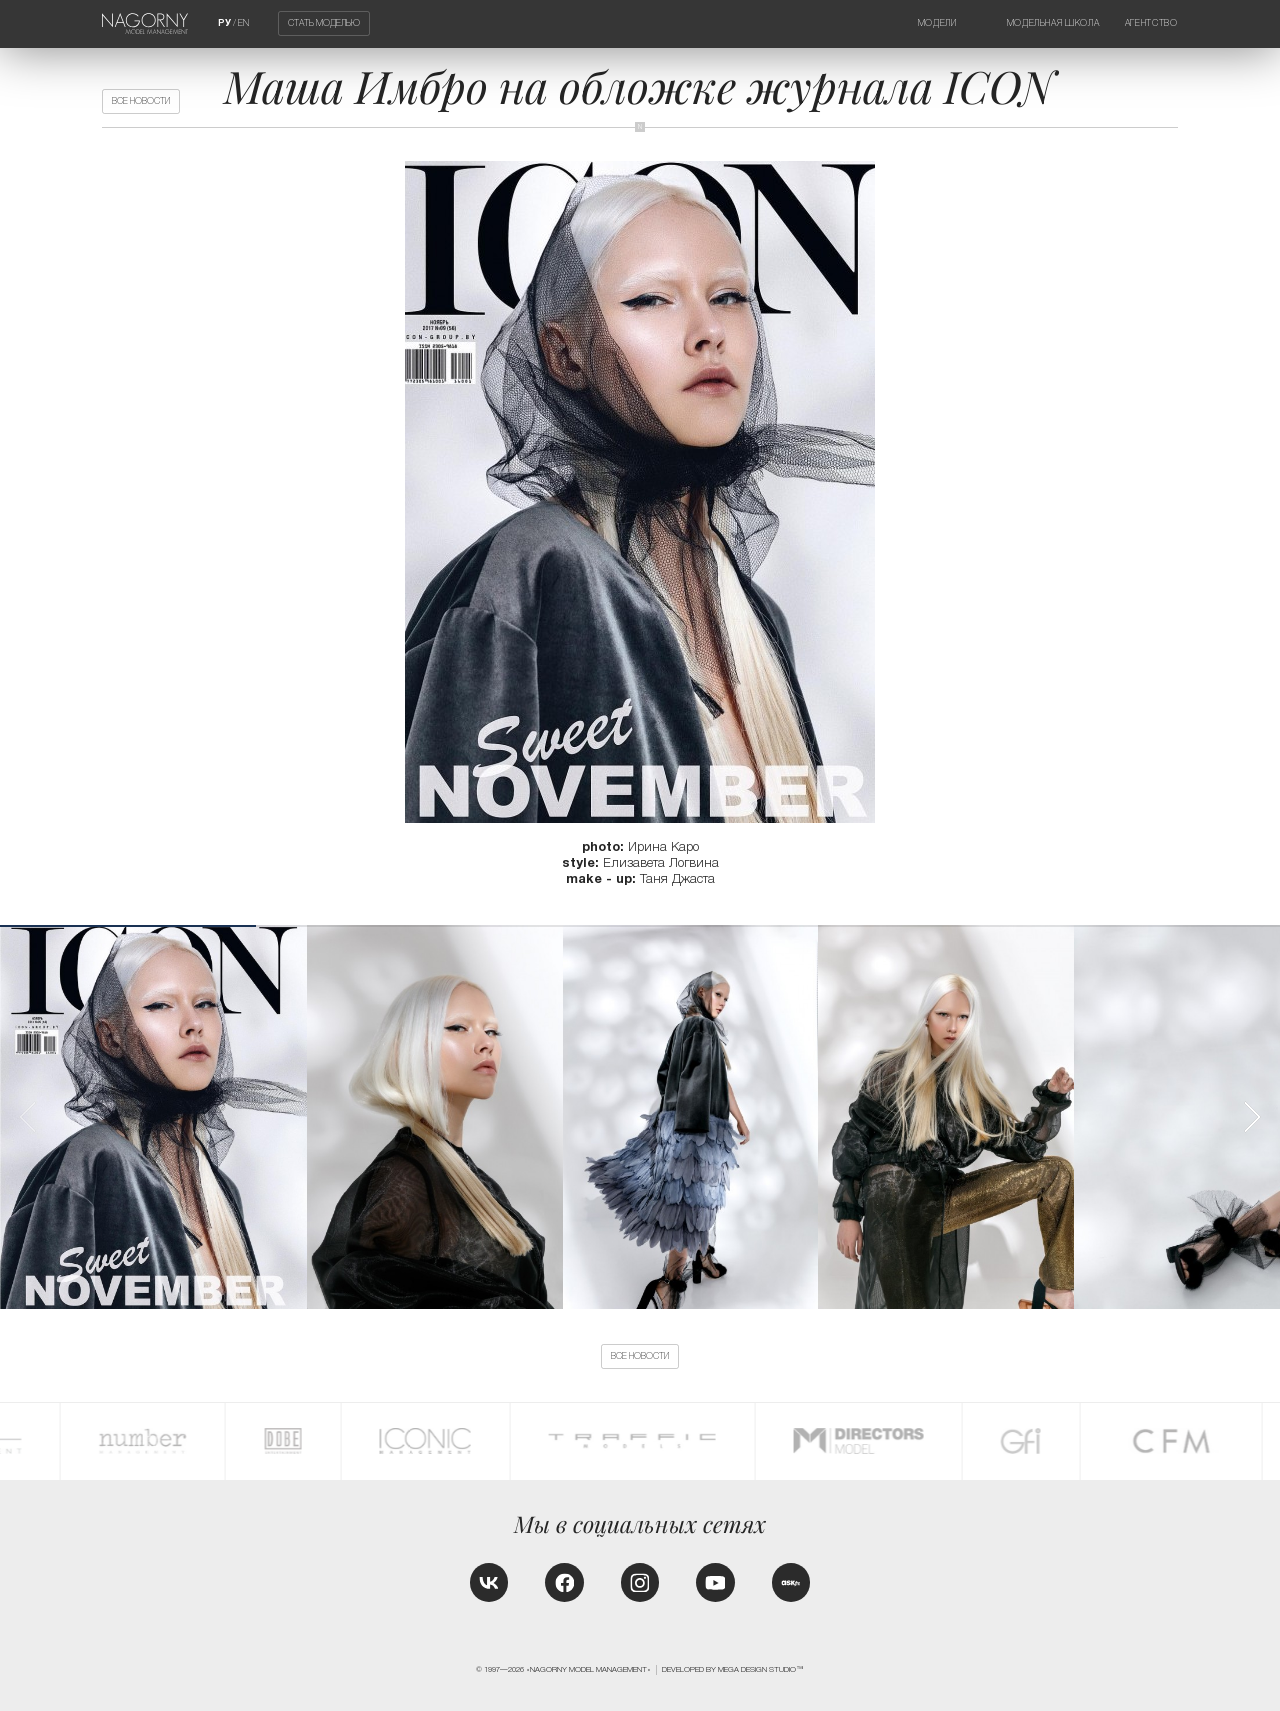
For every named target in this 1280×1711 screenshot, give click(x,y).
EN (243, 23)
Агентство (1151, 23)
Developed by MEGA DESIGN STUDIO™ (733, 1669)
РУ (224, 23)
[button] (1251, 1117)
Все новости (141, 101)
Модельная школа (1053, 23)
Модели (937, 23)
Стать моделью (324, 24)
